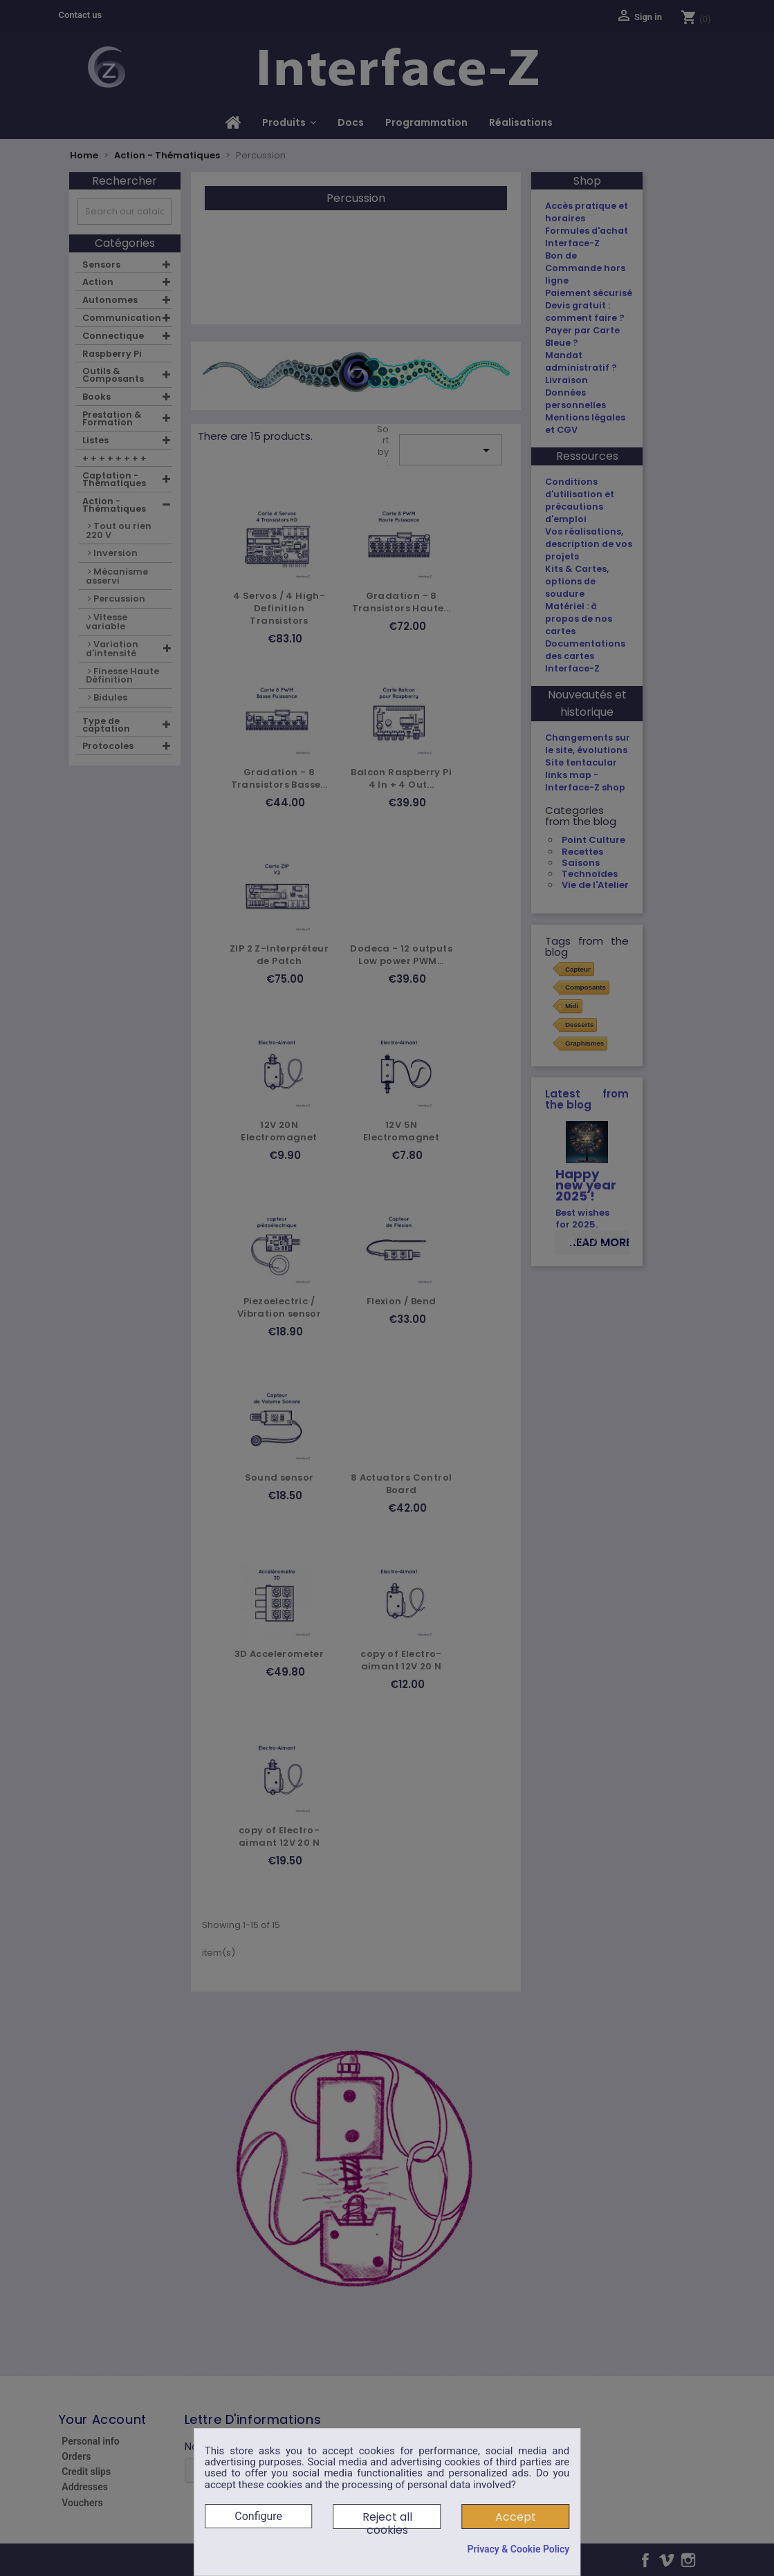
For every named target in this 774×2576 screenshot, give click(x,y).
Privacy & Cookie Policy (518, 2549)
